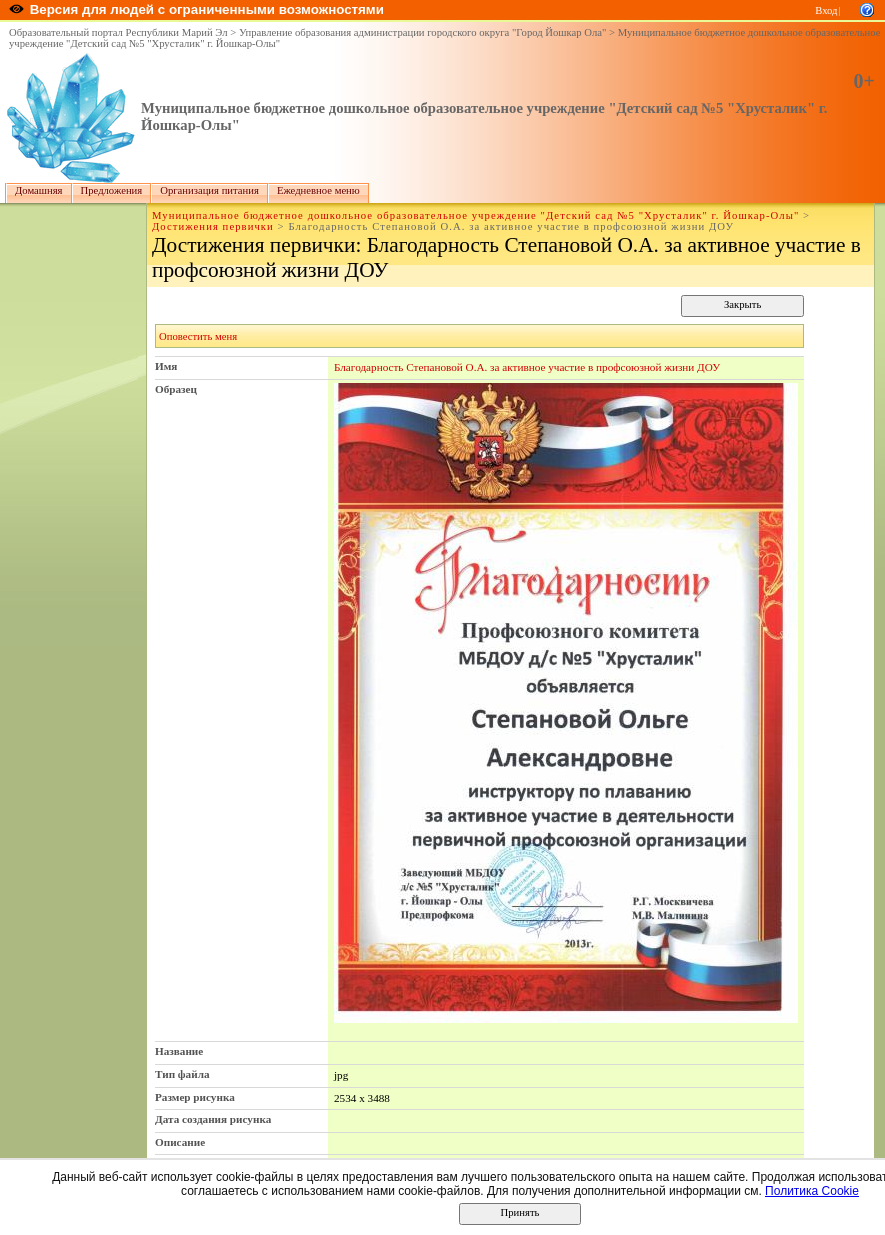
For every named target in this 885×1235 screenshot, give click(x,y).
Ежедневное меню (318, 190)
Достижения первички (213, 226)
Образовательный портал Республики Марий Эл (118, 32)
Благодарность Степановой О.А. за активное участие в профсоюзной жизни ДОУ (527, 367)
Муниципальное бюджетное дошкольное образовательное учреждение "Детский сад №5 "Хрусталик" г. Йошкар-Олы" (475, 215)
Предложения (112, 190)
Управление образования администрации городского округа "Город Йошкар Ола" (423, 32)
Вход (826, 10)
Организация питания (209, 190)
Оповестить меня (198, 336)
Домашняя (39, 190)
